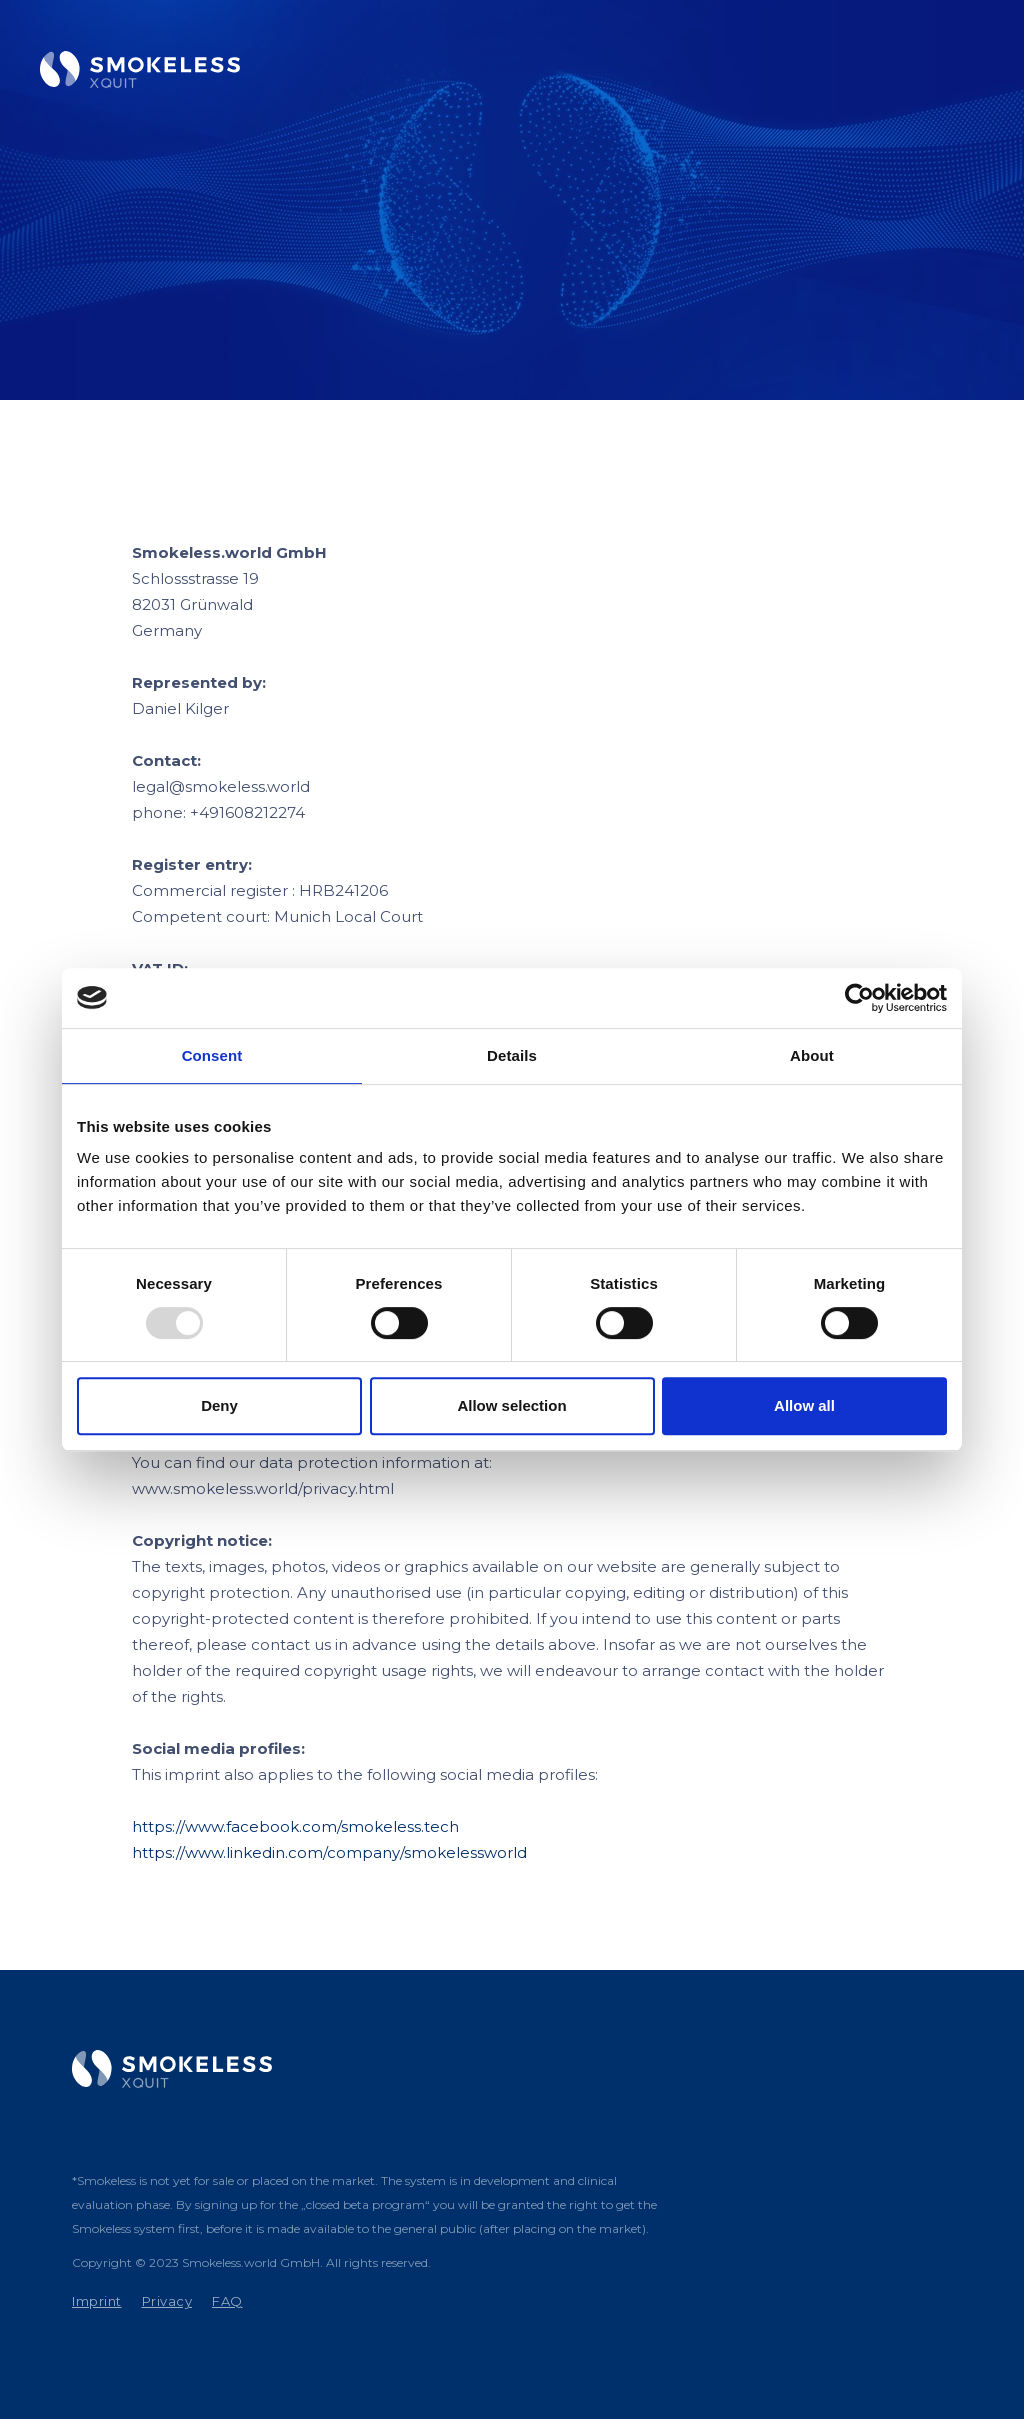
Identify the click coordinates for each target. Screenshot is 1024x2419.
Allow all (804, 1405)
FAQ (227, 2301)
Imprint (97, 2301)
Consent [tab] (212, 1055)
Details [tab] (512, 1055)
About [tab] (812, 1055)
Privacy (167, 2301)
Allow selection (511, 1405)
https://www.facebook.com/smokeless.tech (295, 1826)
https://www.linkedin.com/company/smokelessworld (329, 1852)
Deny (219, 1405)
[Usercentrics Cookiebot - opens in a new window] (859, 998)
